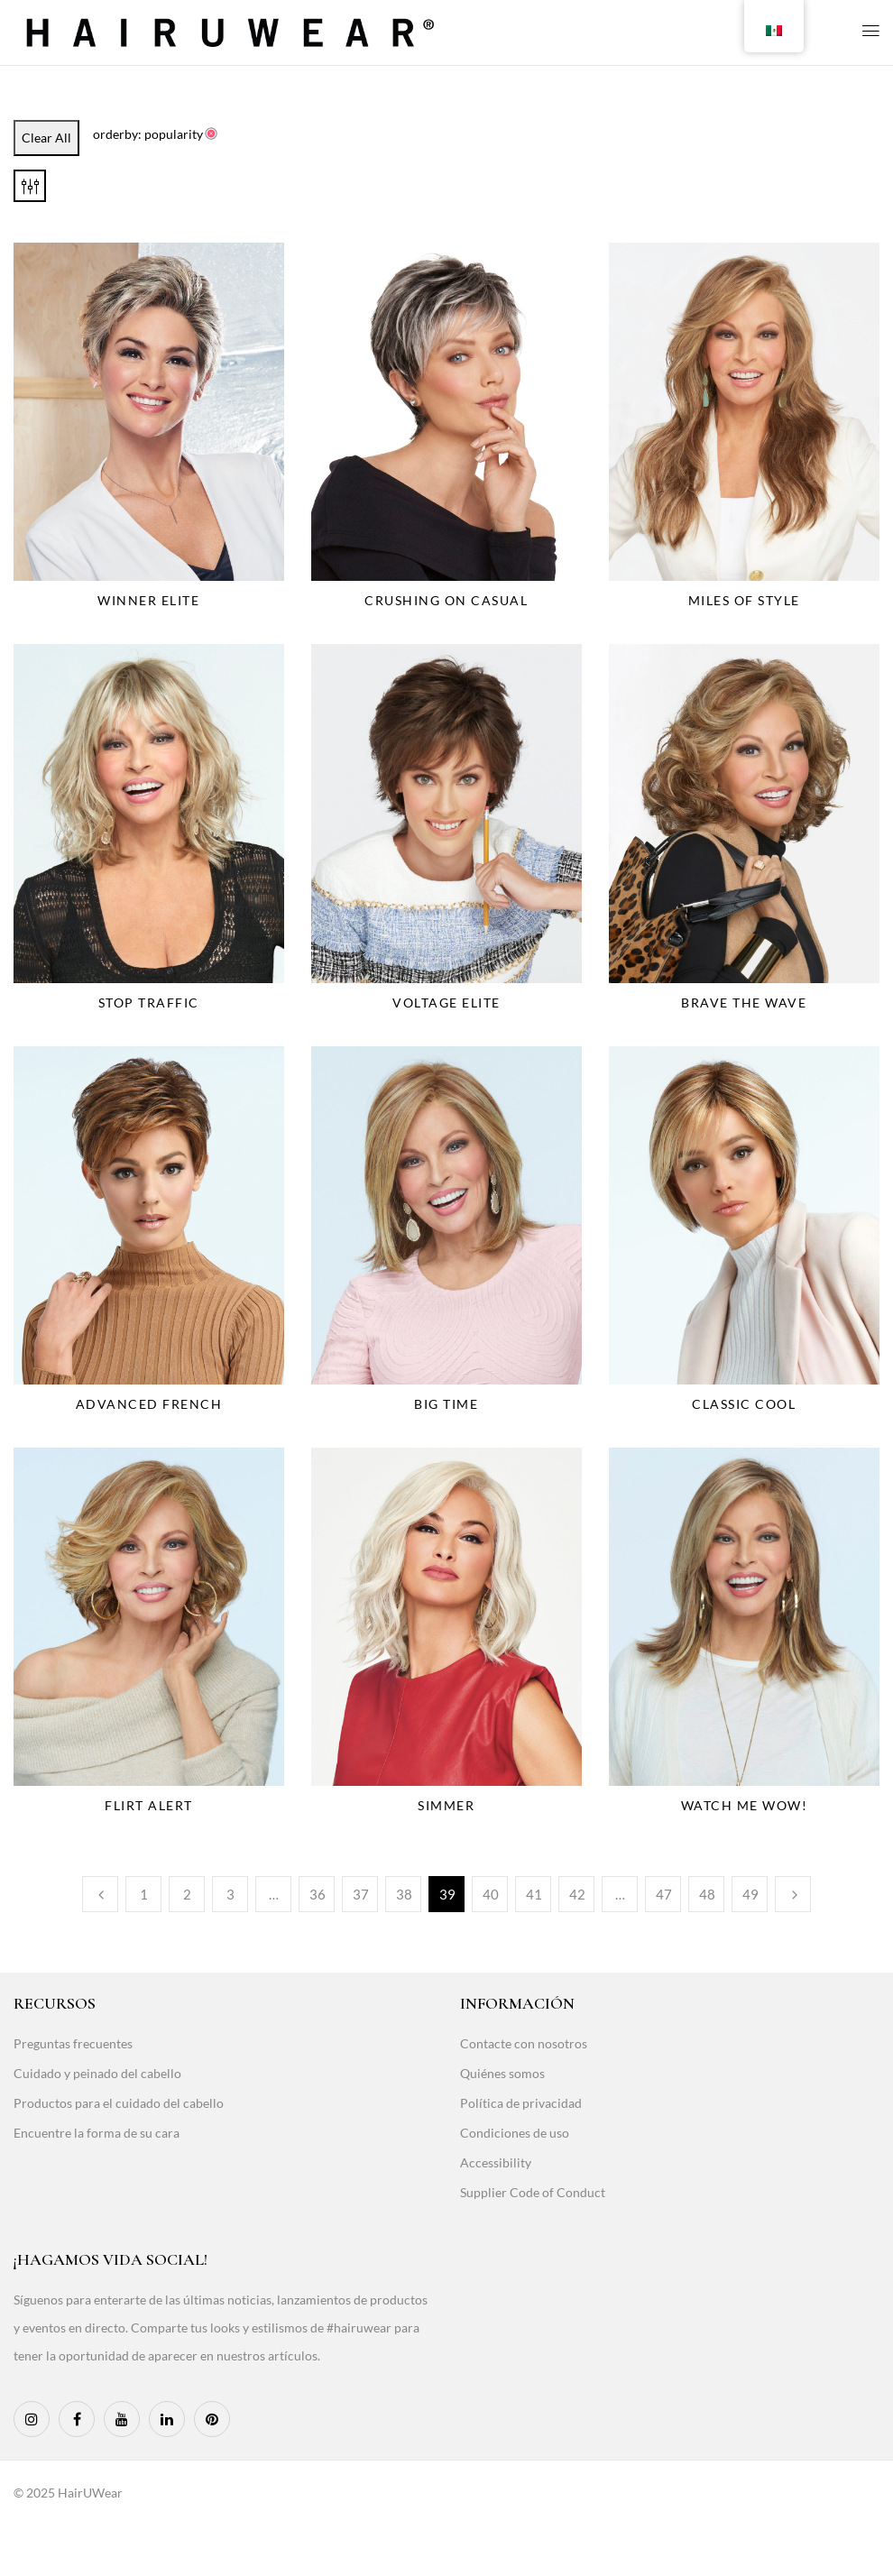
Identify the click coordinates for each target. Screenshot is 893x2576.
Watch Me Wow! (744, 1805)
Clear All (46, 137)
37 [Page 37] (361, 1894)
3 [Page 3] (230, 1894)
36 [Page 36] (317, 1894)
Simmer (446, 1805)
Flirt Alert (149, 1805)
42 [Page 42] (577, 1894)
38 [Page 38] (404, 1894)
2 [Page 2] (187, 1894)
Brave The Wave (743, 1002)
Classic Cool (744, 1404)
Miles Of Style (744, 600)
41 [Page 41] (534, 1894)
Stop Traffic (148, 1002)
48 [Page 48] (707, 1894)
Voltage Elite (446, 1002)
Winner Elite (148, 600)
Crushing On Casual (446, 600)
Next (793, 1894)
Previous (100, 1894)
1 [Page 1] (144, 1894)
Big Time (446, 1404)
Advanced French (149, 1404)
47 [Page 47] (664, 1894)
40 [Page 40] (491, 1894)
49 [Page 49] (750, 1894)
